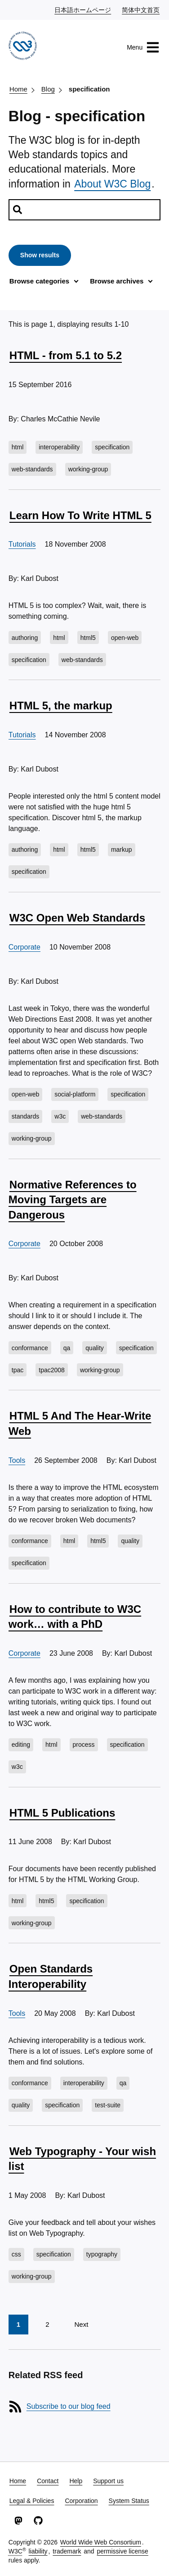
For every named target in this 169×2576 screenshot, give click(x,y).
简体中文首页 (141, 9)
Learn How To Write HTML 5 (80, 515)
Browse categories (39, 281)
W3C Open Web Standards (77, 918)
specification (89, 89)
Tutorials (22, 544)
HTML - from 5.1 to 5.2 (65, 355)
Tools (17, 1460)
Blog (48, 89)
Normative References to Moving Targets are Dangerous (73, 1199)
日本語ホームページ (83, 9)
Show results (39, 255)
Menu (143, 47)
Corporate (24, 947)
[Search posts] (84, 209)
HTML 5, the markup (60, 705)
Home (18, 89)
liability (38, 2551)
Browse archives (116, 281)
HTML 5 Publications (62, 1813)
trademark (67, 2551)
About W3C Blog (112, 184)
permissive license (122, 2551)
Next (81, 2324)
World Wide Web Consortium (100, 2542)
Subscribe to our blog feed (69, 2406)
